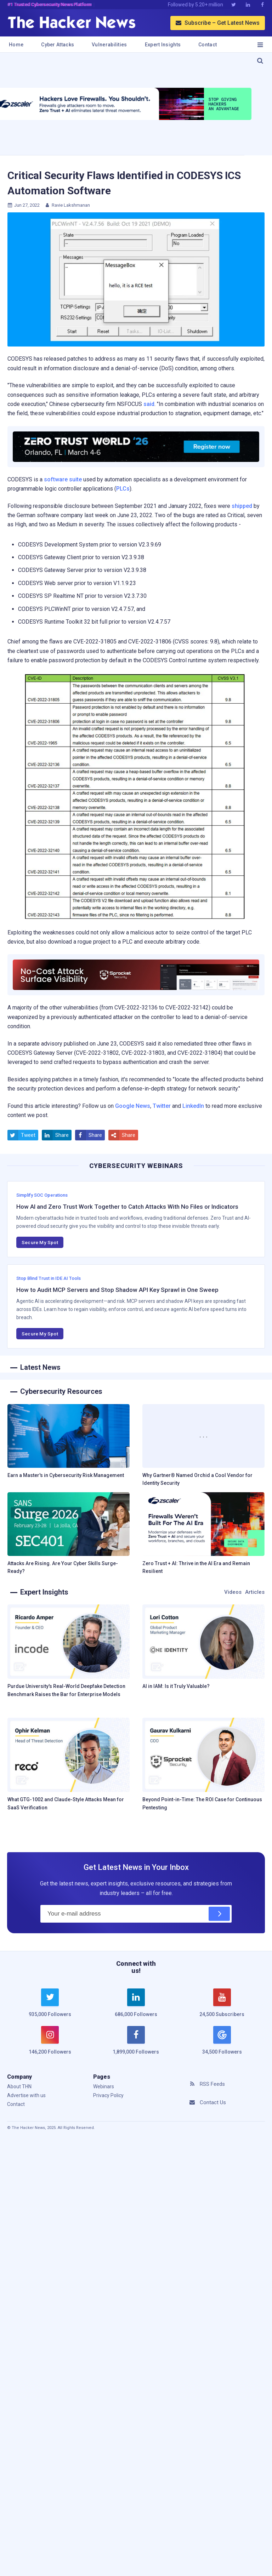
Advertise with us (26, 2095)
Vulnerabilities (109, 44)
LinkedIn (193, 1106)
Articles (255, 1592)
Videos (233, 1592)
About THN (19, 2086)
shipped (242, 506)
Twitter (162, 1106)
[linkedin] (136, 2007)
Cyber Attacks (57, 44)
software (56, 479)
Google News (132, 1106)
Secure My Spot (40, 1242)
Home (16, 44)
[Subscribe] (219, 1914)
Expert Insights (163, 44)
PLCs (123, 488)
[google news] (221, 2041)
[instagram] (50, 2044)
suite (75, 479)
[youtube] (221, 2007)
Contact (207, 44)
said (148, 404)
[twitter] (50, 2007)
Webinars (103, 2086)
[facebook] (136, 2044)
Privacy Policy (108, 2095)
